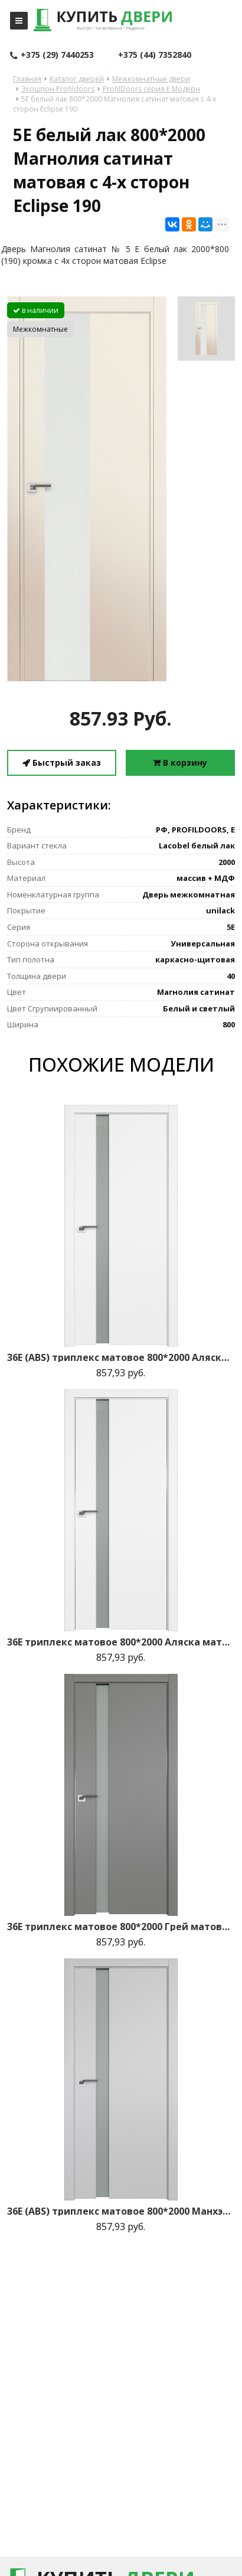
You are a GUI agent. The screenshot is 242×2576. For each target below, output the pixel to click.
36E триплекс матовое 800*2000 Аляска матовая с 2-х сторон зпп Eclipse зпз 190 (121, 1642)
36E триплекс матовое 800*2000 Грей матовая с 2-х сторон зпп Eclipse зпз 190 (121, 1926)
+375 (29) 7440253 (52, 55)
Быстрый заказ (61, 762)
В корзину (180, 762)
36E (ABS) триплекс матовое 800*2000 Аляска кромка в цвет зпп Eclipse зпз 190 (121, 1357)
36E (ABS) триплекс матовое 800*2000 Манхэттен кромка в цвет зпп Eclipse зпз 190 (121, 2211)
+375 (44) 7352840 (154, 54)
